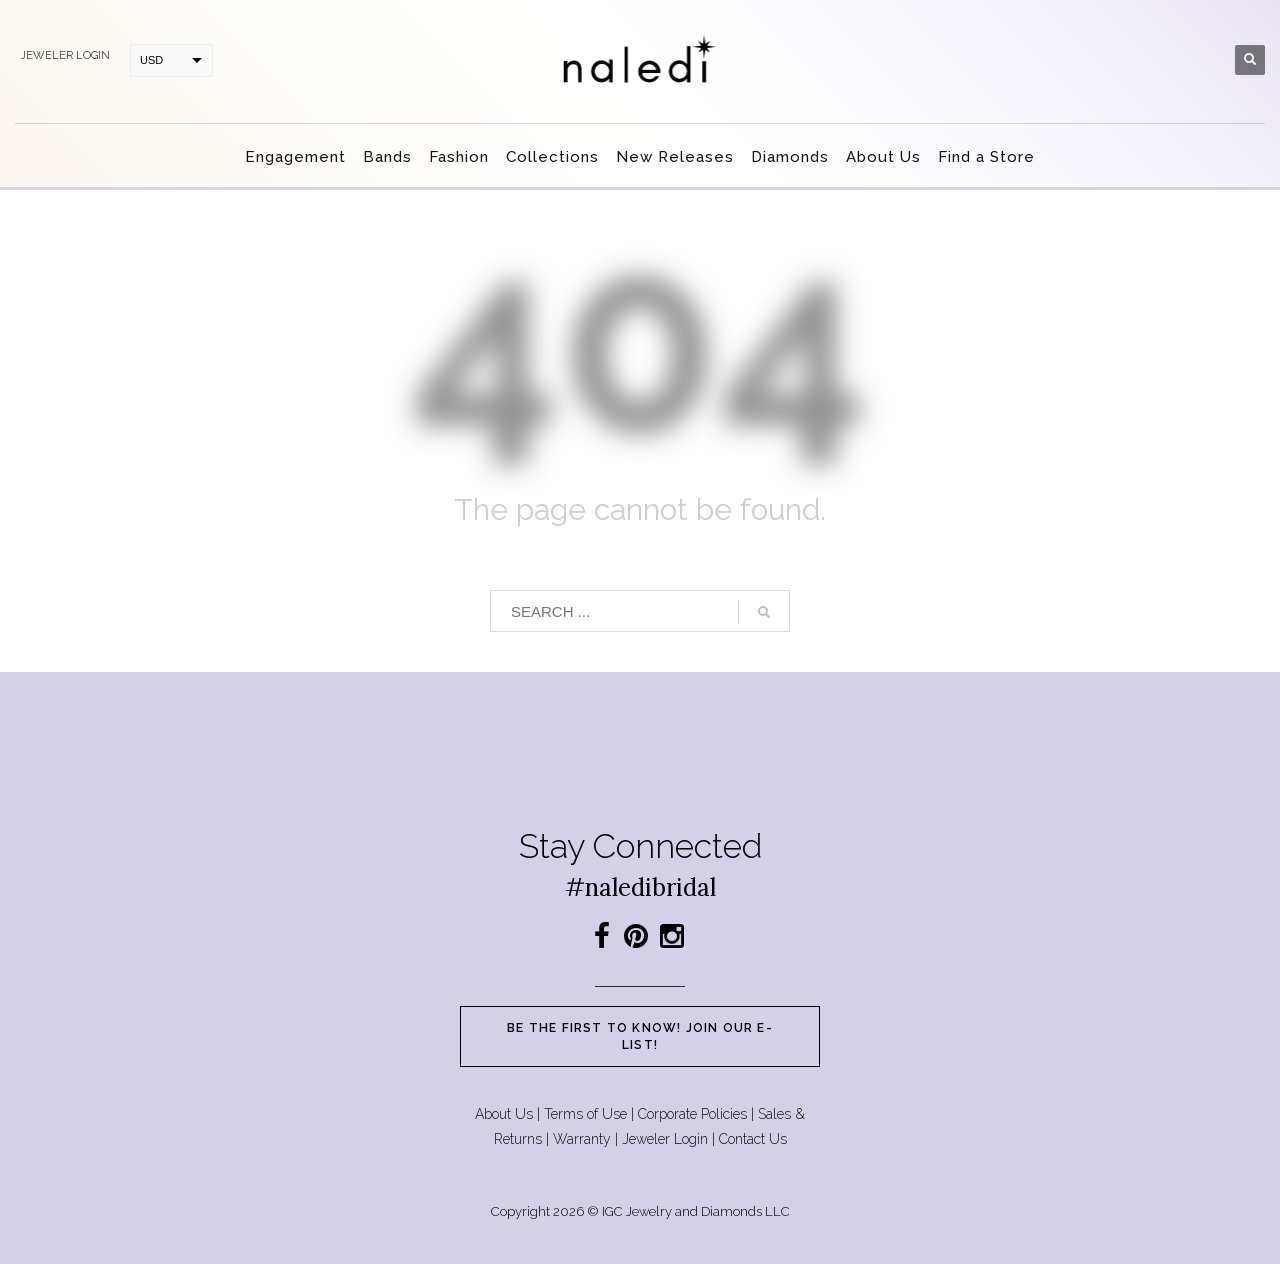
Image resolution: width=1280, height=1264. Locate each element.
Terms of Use (585, 1114)
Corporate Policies (692, 1114)
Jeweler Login (665, 1139)
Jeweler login (65, 55)
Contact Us (753, 1139)
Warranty (582, 1139)
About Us (504, 1114)
